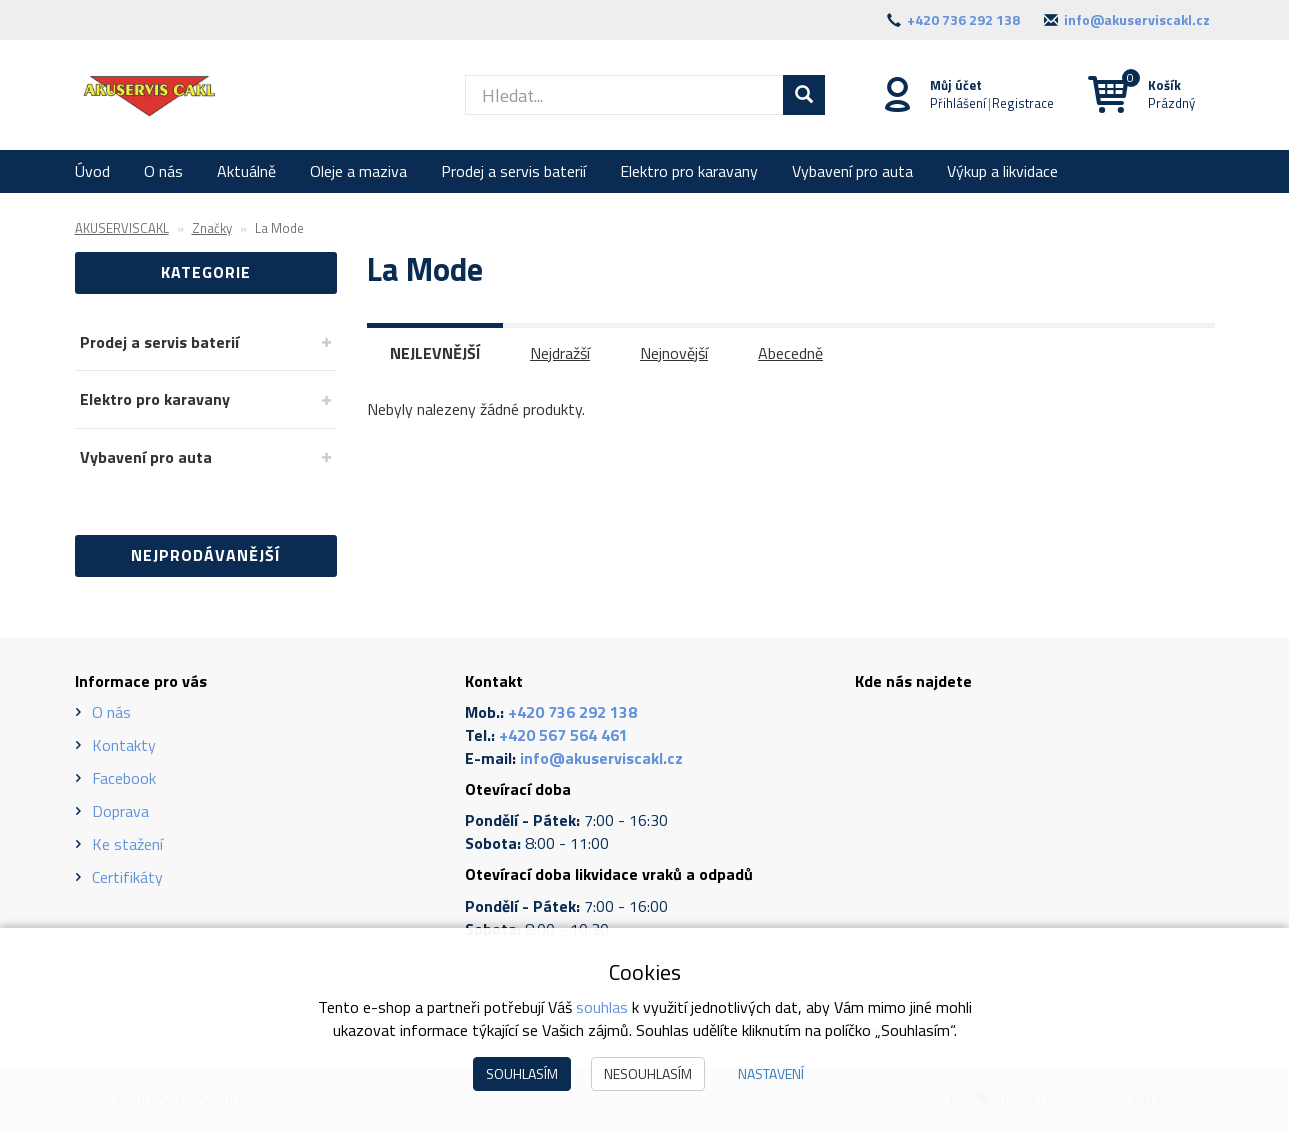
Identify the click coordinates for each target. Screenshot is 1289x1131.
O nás (163, 171)
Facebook (124, 778)
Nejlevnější (435, 353)
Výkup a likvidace (1002, 171)
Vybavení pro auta (852, 171)
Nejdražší (560, 353)
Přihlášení (958, 103)
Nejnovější (674, 353)
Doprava (120, 811)
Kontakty (124, 745)
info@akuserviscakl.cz (1137, 19)
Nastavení (771, 1073)
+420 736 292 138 (963, 19)
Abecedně (790, 353)
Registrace (1023, 103)
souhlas (602, 1007)
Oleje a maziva (358, 171)
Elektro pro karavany (689, 171)
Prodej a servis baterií (513, 171)
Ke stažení (127, 844)
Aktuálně (246, 171)
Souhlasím (522, 1073)
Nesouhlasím (648, 1073)
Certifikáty (127, 877)
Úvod (92, 171)
